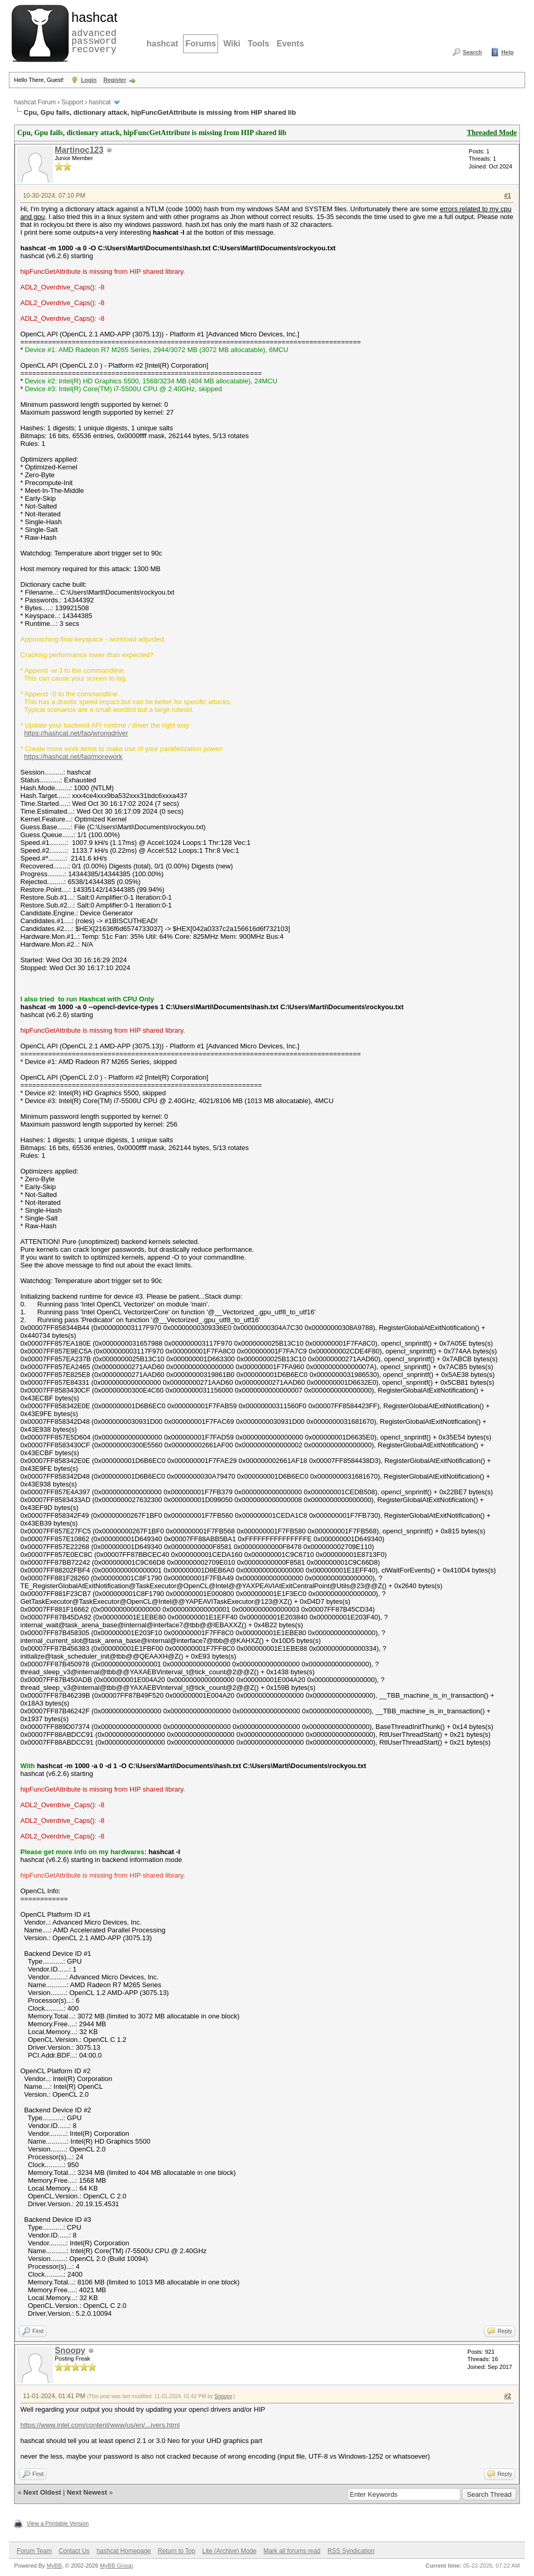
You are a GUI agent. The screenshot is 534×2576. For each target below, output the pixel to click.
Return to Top (177, 2551)
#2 (507, 2396)
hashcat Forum (35, 102)
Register (114, 80)
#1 (507, 195)
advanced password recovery (92, 32)
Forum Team (34, 2551)
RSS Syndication (350, 2551)
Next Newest (87, 2492)
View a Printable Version (58, 2523)
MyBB (54, 2565)
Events (290, 43)
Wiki (231, 43)
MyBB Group (116, 2565)
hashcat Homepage (123, 2551)
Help (507, 52)
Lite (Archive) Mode (229, 2551)
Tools (258, 43)
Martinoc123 (79, 150)
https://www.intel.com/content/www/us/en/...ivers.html (100, 2425)
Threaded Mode (492, 133)
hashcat (162, 43)
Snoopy (70, 2350)
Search (472, 52)
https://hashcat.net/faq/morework (73, 756)
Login (88, 80)
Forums (200, 43)
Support (72, 102)
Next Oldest (42, 2492)
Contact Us (73, 2551)
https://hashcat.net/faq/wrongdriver (76, 733)
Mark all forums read (291, 2551)
